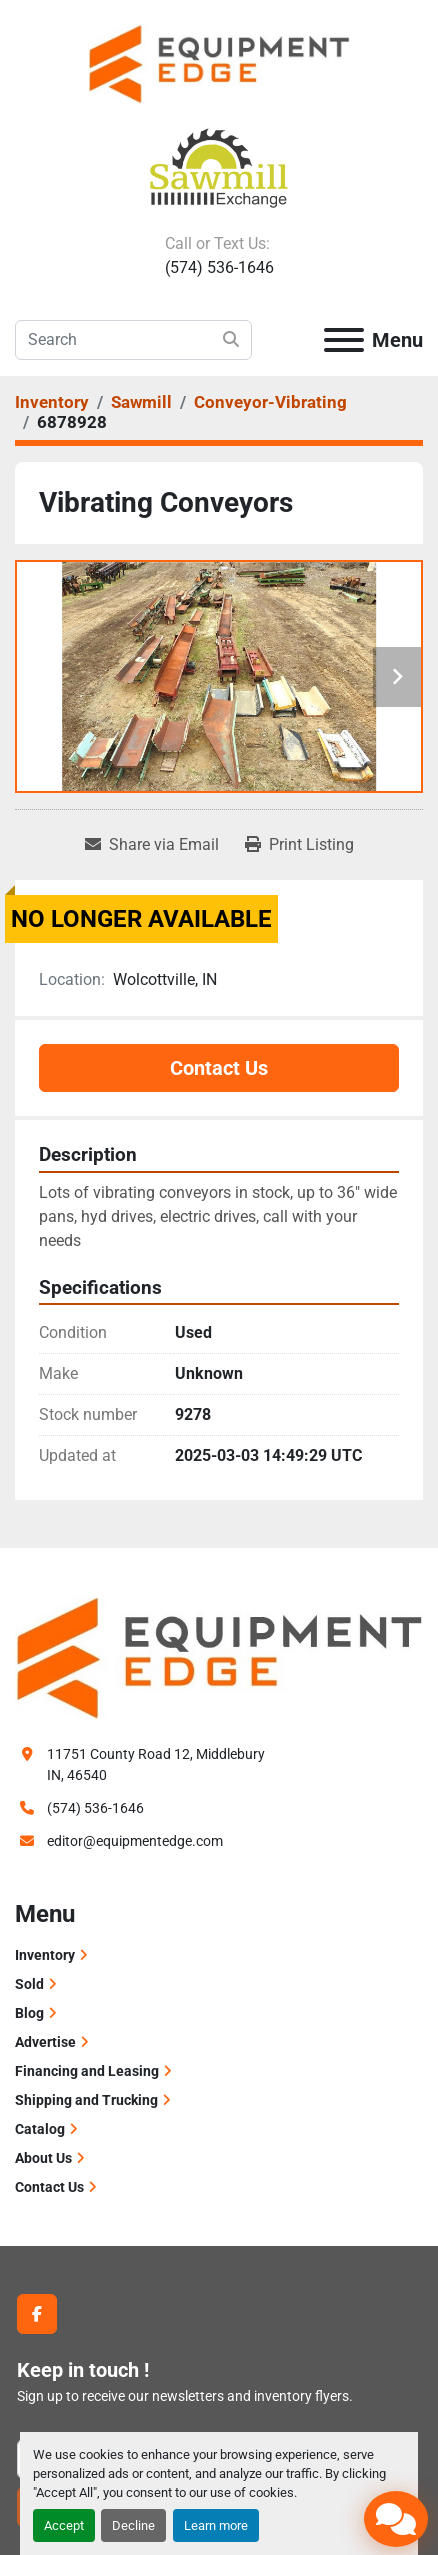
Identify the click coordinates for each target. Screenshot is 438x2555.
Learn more (216, 2525)
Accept (64, 2525)
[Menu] (344, 340)
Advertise (45, 2042)
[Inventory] (52, 402)
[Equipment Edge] (219, 1657)
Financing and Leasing (87, 2071)
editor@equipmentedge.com (135, 1841)
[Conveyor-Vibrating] (270, 402)
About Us (43, 2158)
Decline (133, 2525)
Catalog (40, 2129)
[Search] (133, 340)
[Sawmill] (141, 402)
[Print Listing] (299, 845)
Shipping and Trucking (86, 2100)
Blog (29, 2013)
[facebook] (37, 2314)
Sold (29, 1984)
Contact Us (219, 1068)
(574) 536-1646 (219, 267)
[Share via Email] (152, 845)
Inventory (45, 1955)
